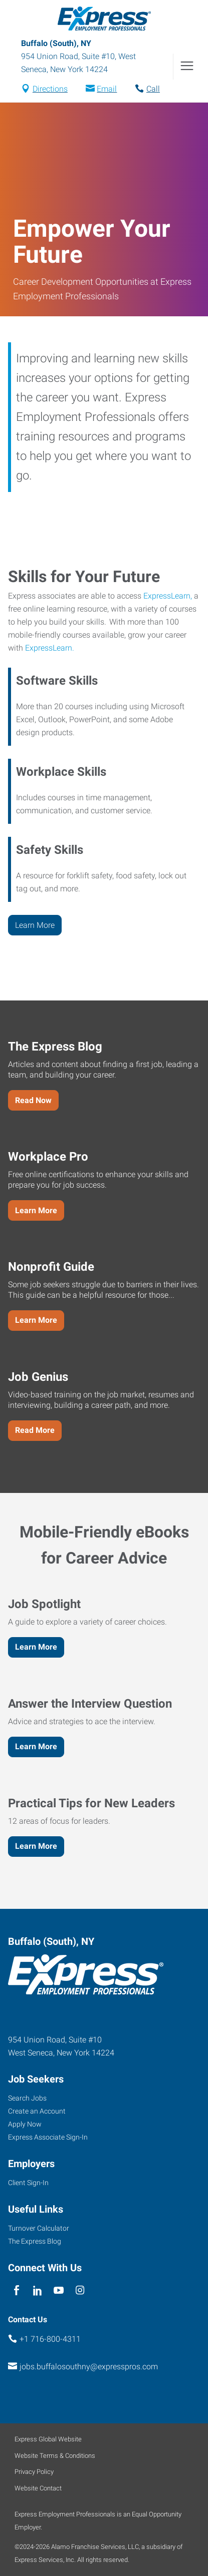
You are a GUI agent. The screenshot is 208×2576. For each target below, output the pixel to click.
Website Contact (38, 2488)
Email (107, 89)
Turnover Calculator (38, 2228)
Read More (35, 1430)
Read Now (33, 1100)
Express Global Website (48, 2439)
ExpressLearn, (167, 596)
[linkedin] (37, 2290)
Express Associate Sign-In (48, 2137)
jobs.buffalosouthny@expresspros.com (89, 2366)
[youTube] (59, 2290)
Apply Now (25, 2124)
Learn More (35, 925)
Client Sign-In (28, 2183)
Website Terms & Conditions (55, 2455)
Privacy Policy (34, 2471)
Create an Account (37, 2111)
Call (153, 89)
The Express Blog (34, 2241)
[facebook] (16, 2290)
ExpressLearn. (49, 648)
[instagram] (80, 2290)
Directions (50, 89)
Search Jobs (27, 2098)
